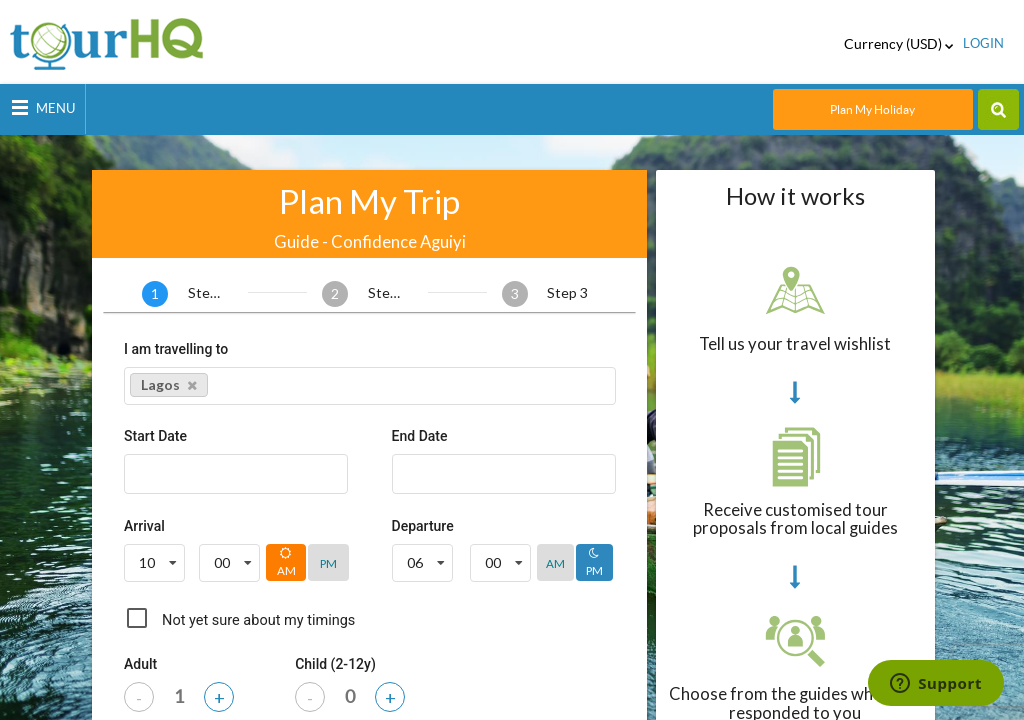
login (983, 43)
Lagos (169, 384)
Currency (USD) (898, 44)
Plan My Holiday (872, 109)
